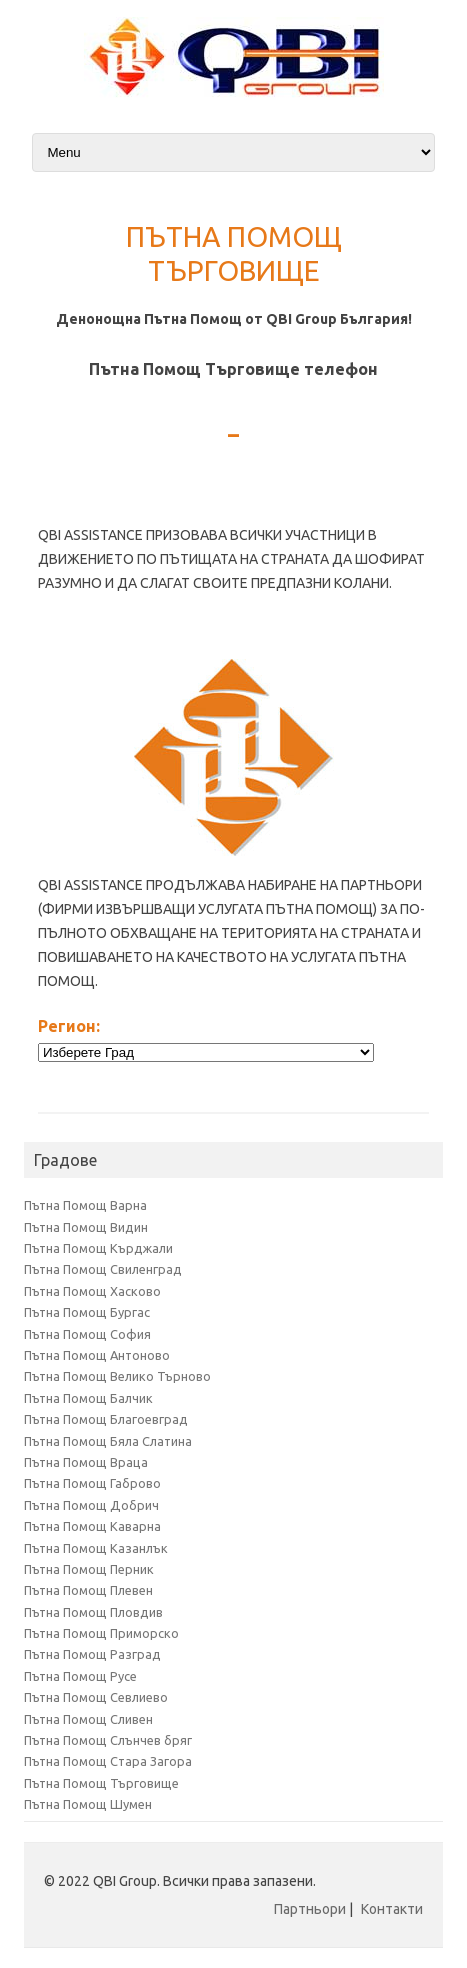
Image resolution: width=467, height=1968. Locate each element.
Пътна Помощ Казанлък (96, 1548)
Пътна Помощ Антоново (97, 1355)
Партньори (310, 1909)
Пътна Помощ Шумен (88, 1804)
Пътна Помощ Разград (92, 1654)
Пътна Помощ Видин (86, 1227)
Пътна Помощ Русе (80, 1676)
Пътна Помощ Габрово (92, 1483)
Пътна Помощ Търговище (101, 1783)
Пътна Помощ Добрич (91, 1505)
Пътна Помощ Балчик (88, 1398)
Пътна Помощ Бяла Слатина (108, 1441)
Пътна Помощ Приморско (101, 1633)
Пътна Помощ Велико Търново (117, 1376)
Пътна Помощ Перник (89, 1569)
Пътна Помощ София (87, 1334)
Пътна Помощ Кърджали (98, 1248)
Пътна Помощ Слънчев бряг (108, 1740)
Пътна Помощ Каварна (92, 1526)
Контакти (392, 1909)
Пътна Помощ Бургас (87, 1312)
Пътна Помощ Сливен (88, 1719)
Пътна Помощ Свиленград (103, 1269)
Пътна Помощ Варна (85, 1205)
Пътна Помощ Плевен (88, 1590)
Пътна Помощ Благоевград (106, 1419)
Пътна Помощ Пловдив (93, 1612)
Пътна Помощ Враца (86, 1462)
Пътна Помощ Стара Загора (108, 1761)
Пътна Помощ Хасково (92, 1291)
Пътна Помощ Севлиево (96, 1697)
